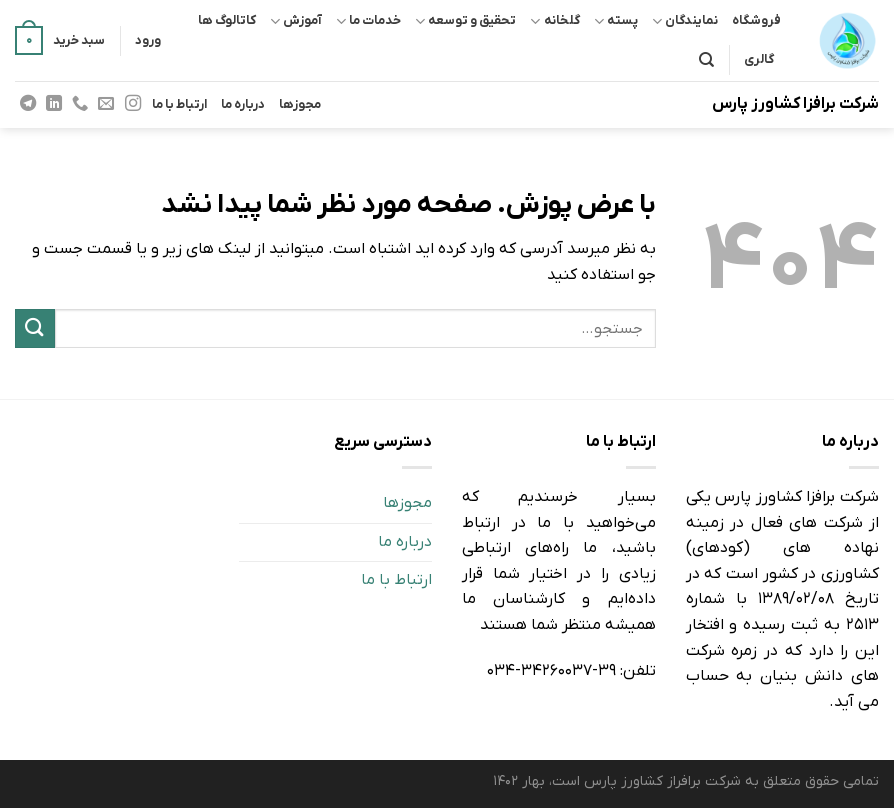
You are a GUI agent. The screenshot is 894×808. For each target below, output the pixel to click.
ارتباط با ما (179, 104)
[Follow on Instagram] (132, 104)
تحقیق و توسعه (465, 21)
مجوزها (300, 104)
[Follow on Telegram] (28, 104)
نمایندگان (685, 21)
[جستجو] (706, 60)
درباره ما (243, 104)
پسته (616, 21)
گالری (759, 59)
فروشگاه (756, 20)
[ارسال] (35, 328)
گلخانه (554, 21)
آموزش (296, 21)
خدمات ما (368, 21)
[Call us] (80, 104)
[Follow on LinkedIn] (54, 104)
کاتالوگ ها (227, 20)
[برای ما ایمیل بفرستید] (106, 104)
